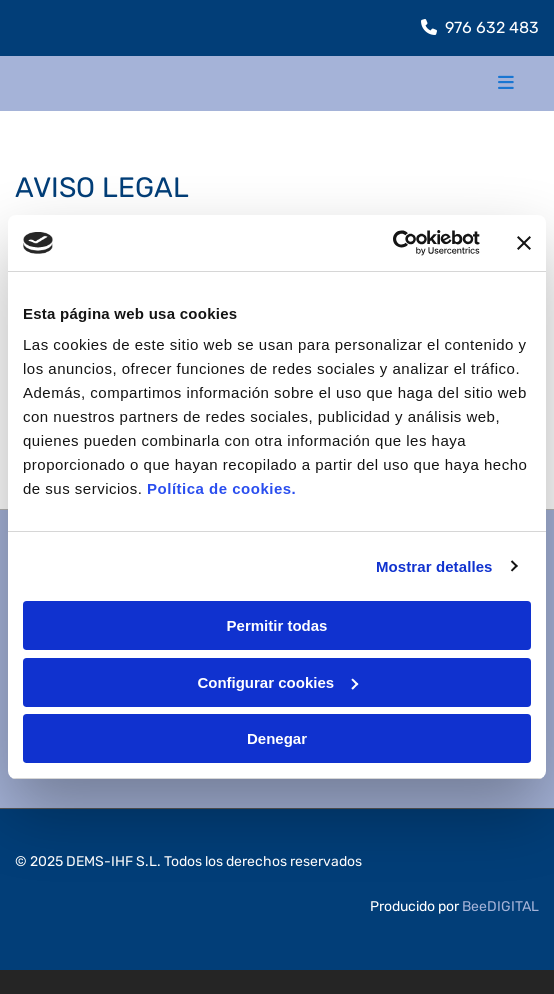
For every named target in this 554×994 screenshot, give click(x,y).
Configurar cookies (277, 682)
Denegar (277, 738)
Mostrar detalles (434, 566)
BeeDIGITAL (500, 906)
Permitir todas (277, 625)
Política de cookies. (221, 488)
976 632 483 (492, 27)
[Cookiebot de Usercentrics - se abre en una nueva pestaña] (392, 243)
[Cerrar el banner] (524, 243)
